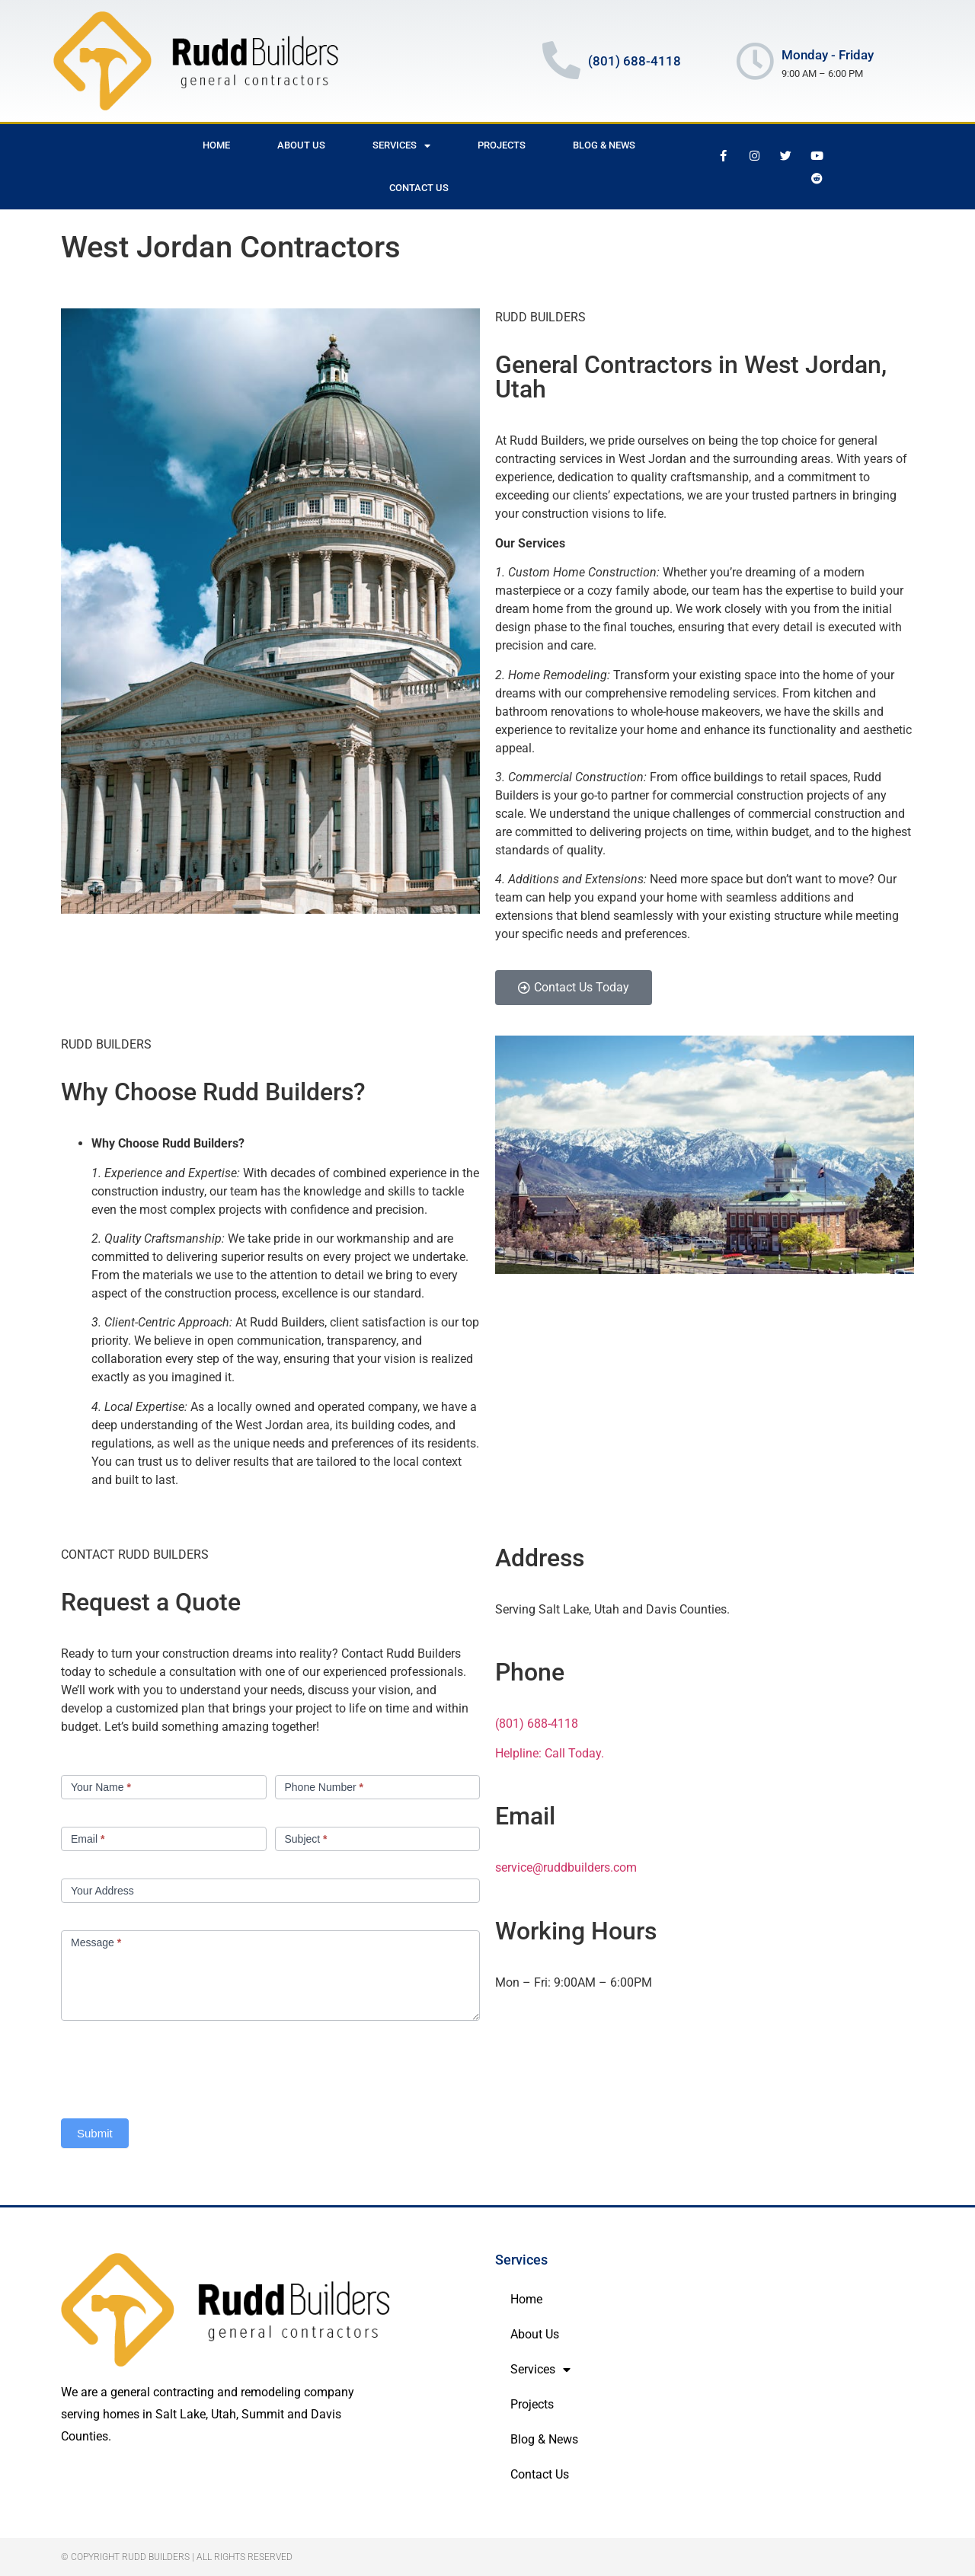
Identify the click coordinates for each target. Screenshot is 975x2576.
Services (401, 145)
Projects (502, 145)
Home (216, 145)
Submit (95, 2133)
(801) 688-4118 (536, 1723)
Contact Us (419, 187)
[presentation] (176, 2066)
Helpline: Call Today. (549, 1753)
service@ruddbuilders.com (566, 1867)
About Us (301, 145)
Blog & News (604, 145)
